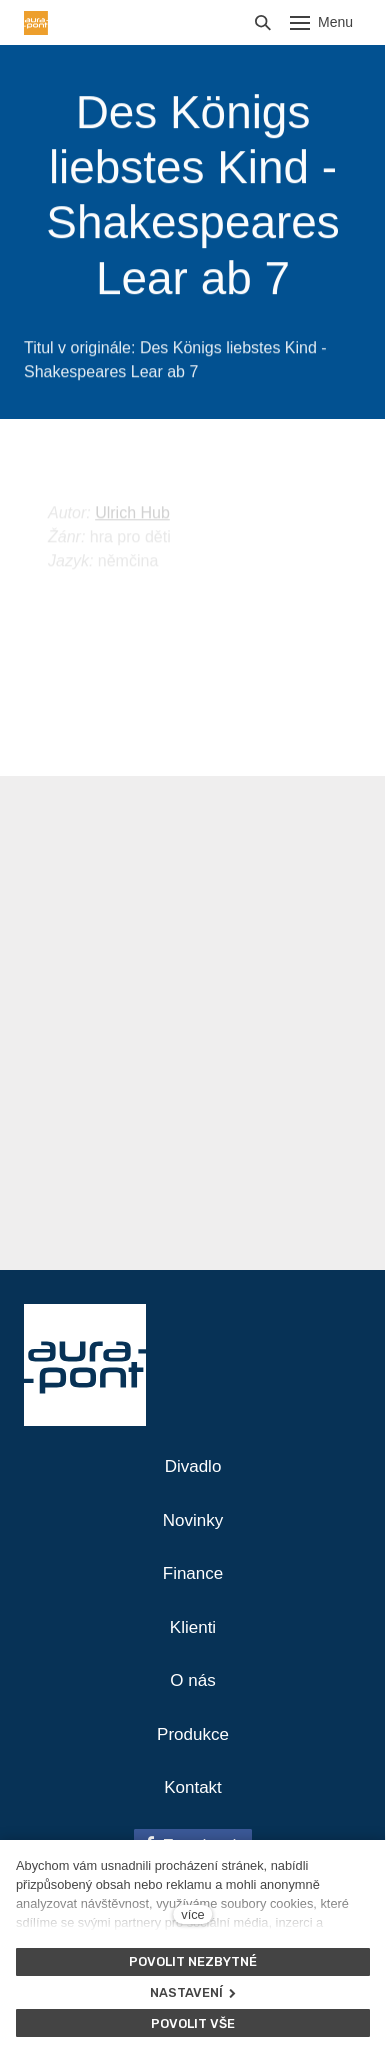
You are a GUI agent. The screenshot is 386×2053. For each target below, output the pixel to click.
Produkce (193, 1734)
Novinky (193, 1520)
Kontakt (193, 1787)
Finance (193, 1573)
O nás (192, 1680)
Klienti (193, 1627)
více (192, 1914)
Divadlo (193, 1466)
